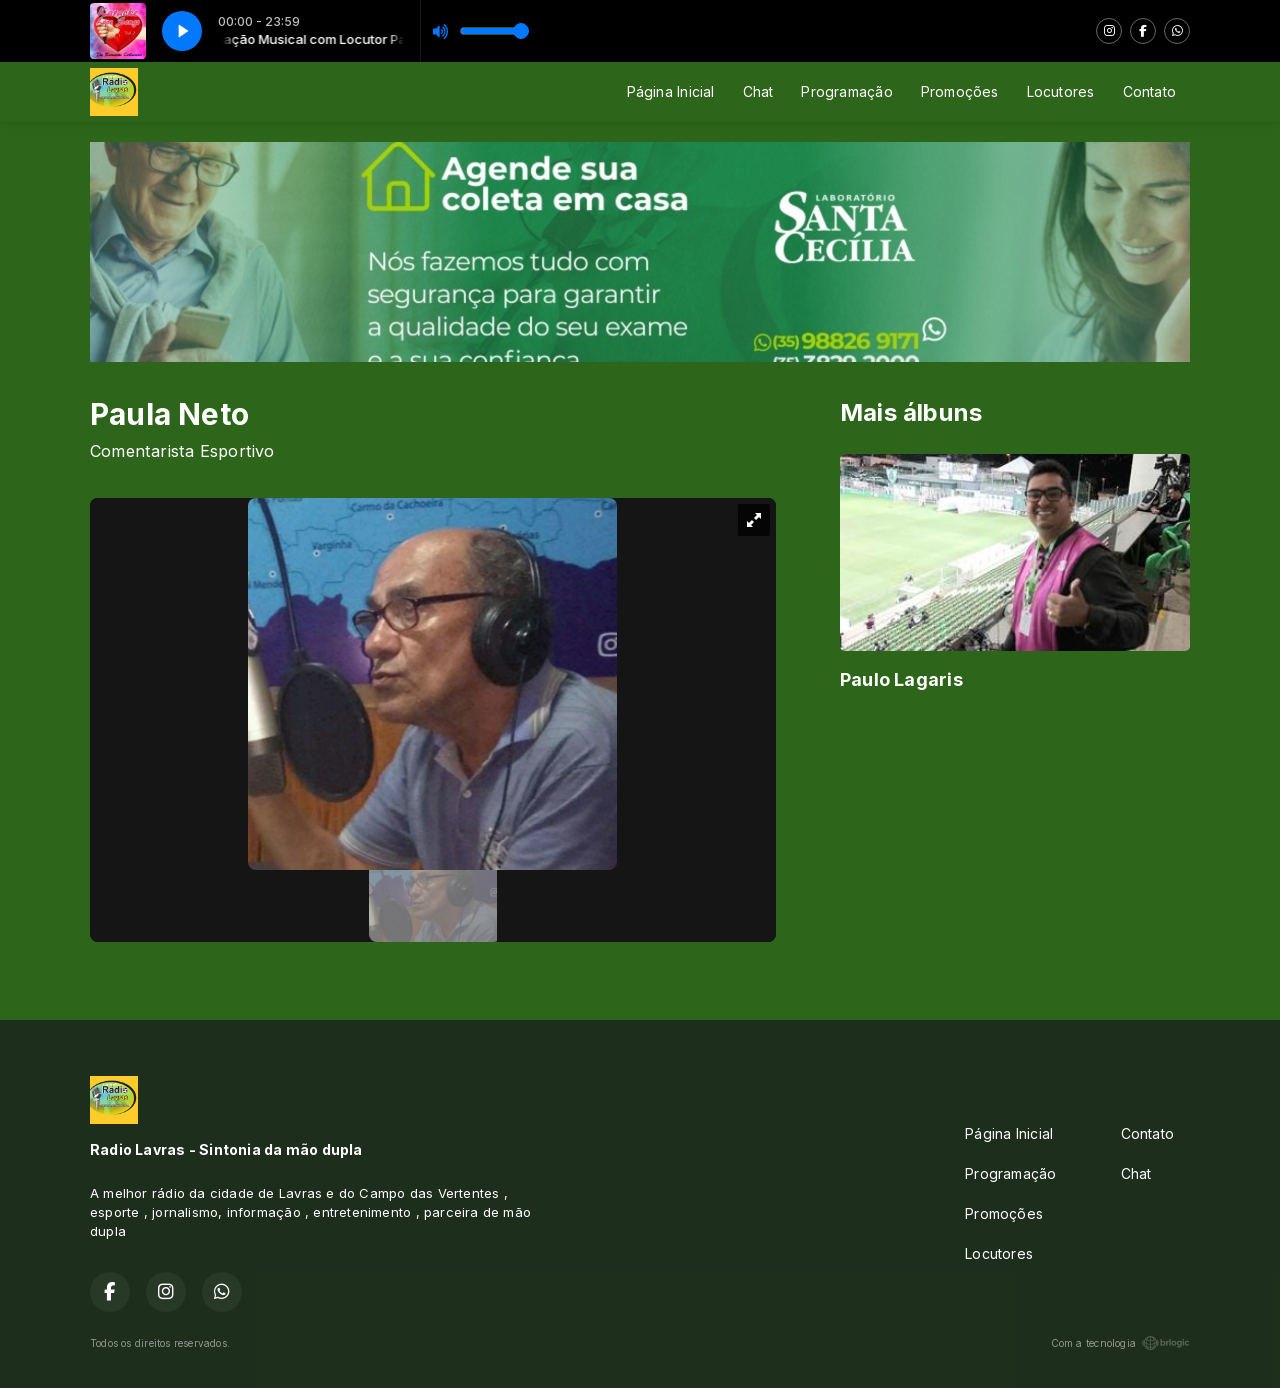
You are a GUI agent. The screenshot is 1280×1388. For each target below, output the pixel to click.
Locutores (1061, 91)
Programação (846, 91)
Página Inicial (671, 91)
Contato (1149, 91)
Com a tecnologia (1120, 1343)
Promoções (960, 91)
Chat (758, 91)
